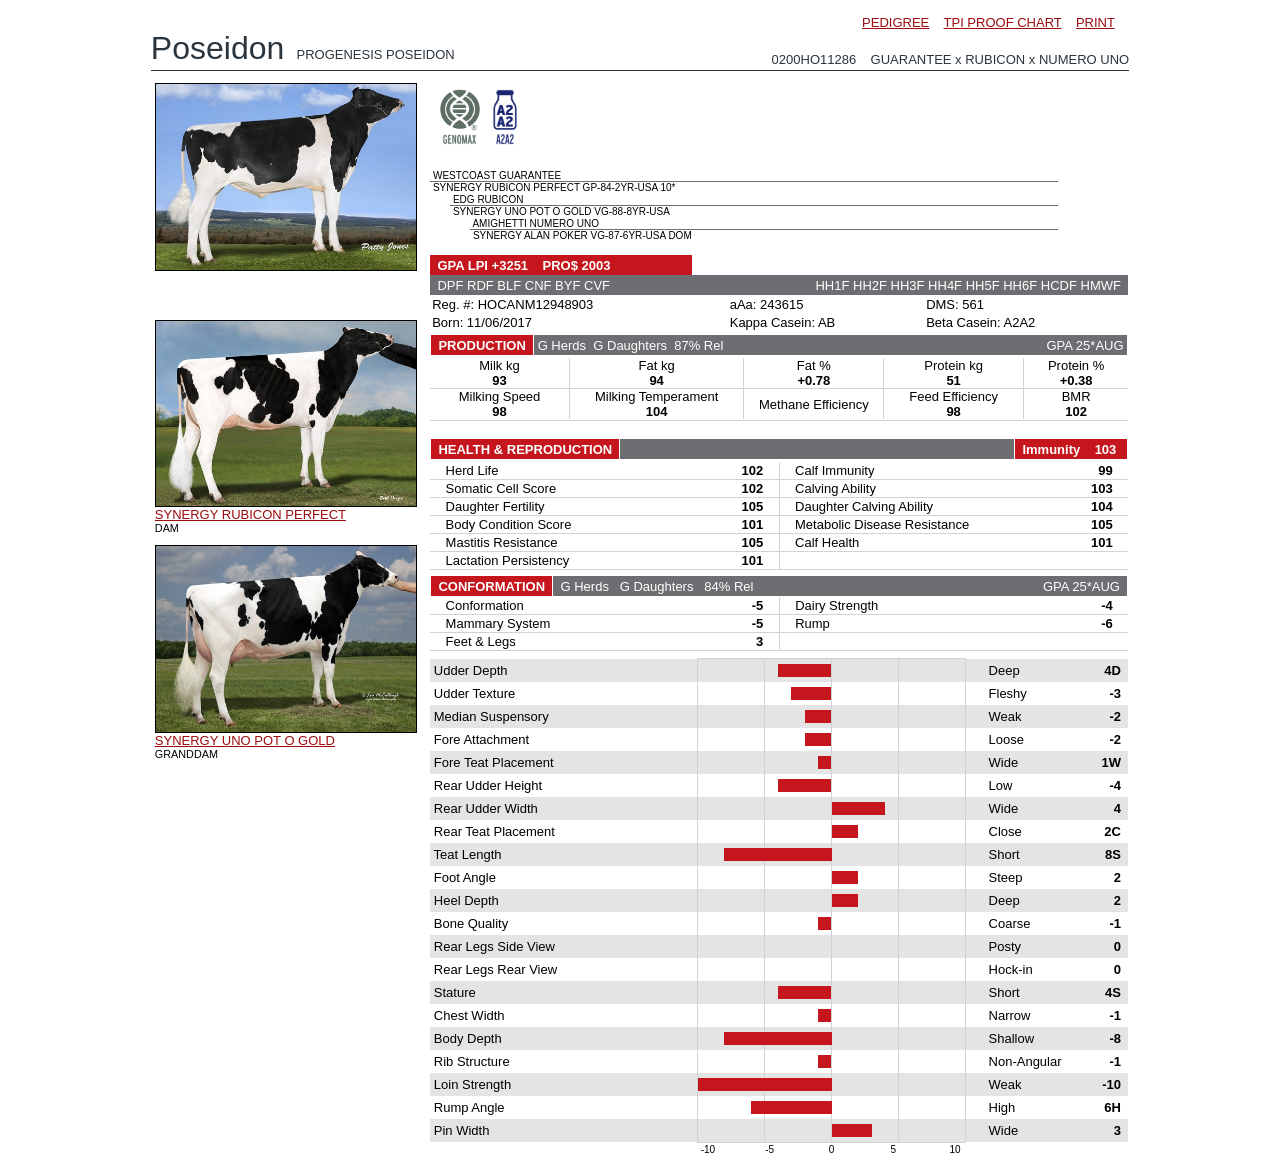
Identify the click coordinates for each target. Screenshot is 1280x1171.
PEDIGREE (895, 22)
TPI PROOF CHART (1003, 22)
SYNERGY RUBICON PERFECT (250, 514)
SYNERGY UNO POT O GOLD (245, 740)
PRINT (1095, 22)
